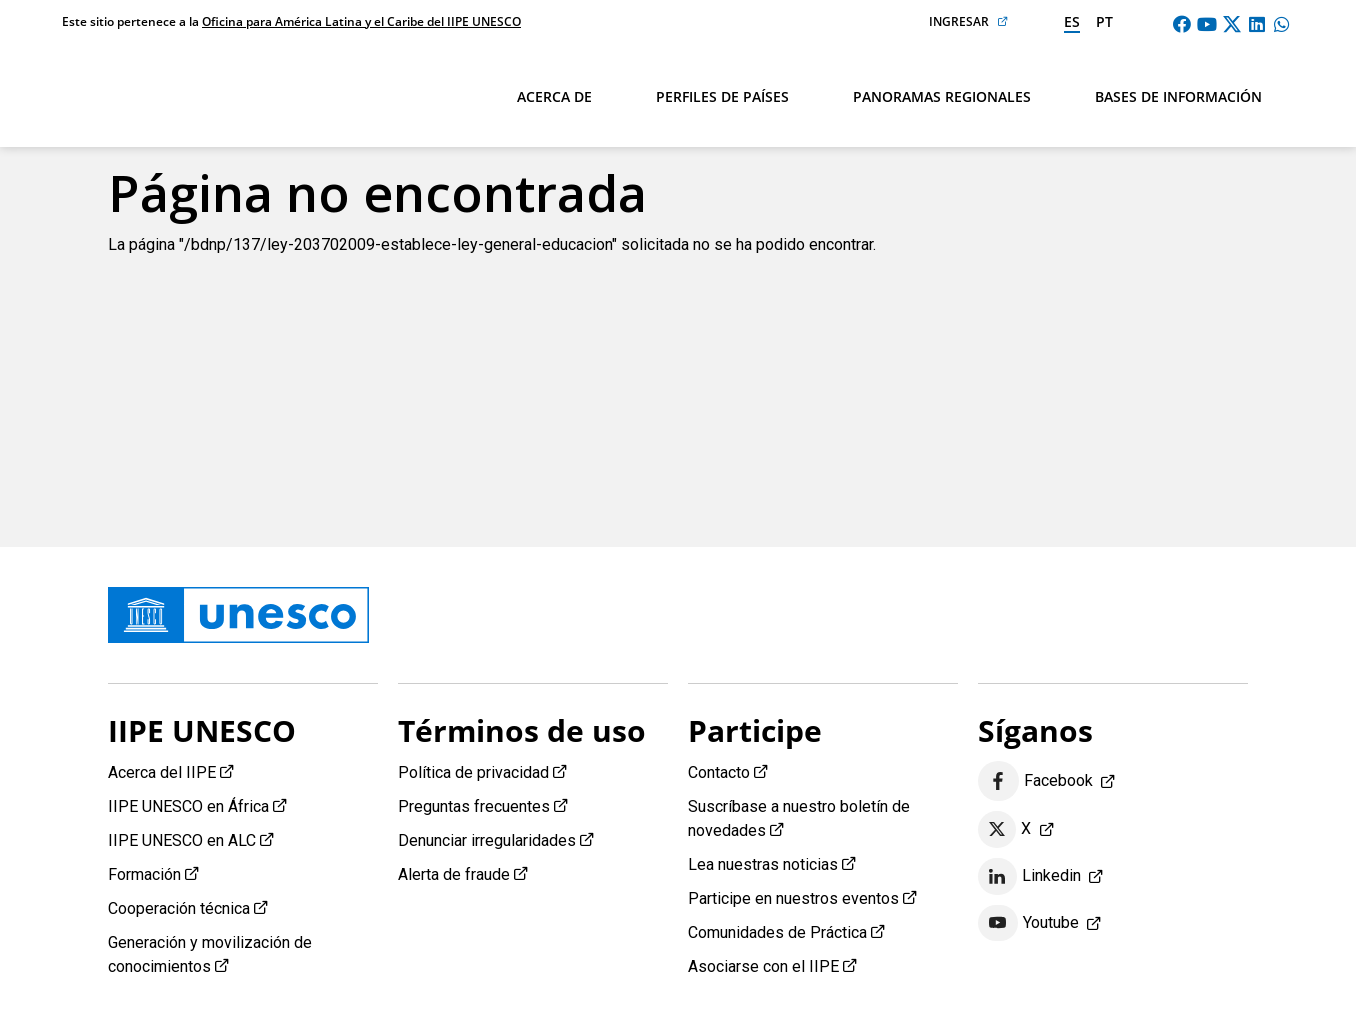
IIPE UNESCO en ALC (182, 840)
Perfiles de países (722, 96)
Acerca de (554, 96)
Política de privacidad (473, 772)
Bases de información (1178, 96)
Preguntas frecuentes (474, 806)
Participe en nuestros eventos (793, 898)
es (1072, 21)
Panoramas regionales (942, 96)
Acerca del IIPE (162, 772)
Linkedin (1029, 877)
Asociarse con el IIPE (763, 966)
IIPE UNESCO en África (188, 806)
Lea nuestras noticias (763, 864)
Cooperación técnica (179, 908)
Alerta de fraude (454, 874)
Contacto (719, 772)
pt (1104, 21)
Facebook (1035, 781)
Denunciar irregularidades (487, 840)
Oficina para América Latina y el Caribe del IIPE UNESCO (361, 21)
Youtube (1028, 923)
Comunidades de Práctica (777, 932)
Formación (144, 874)
